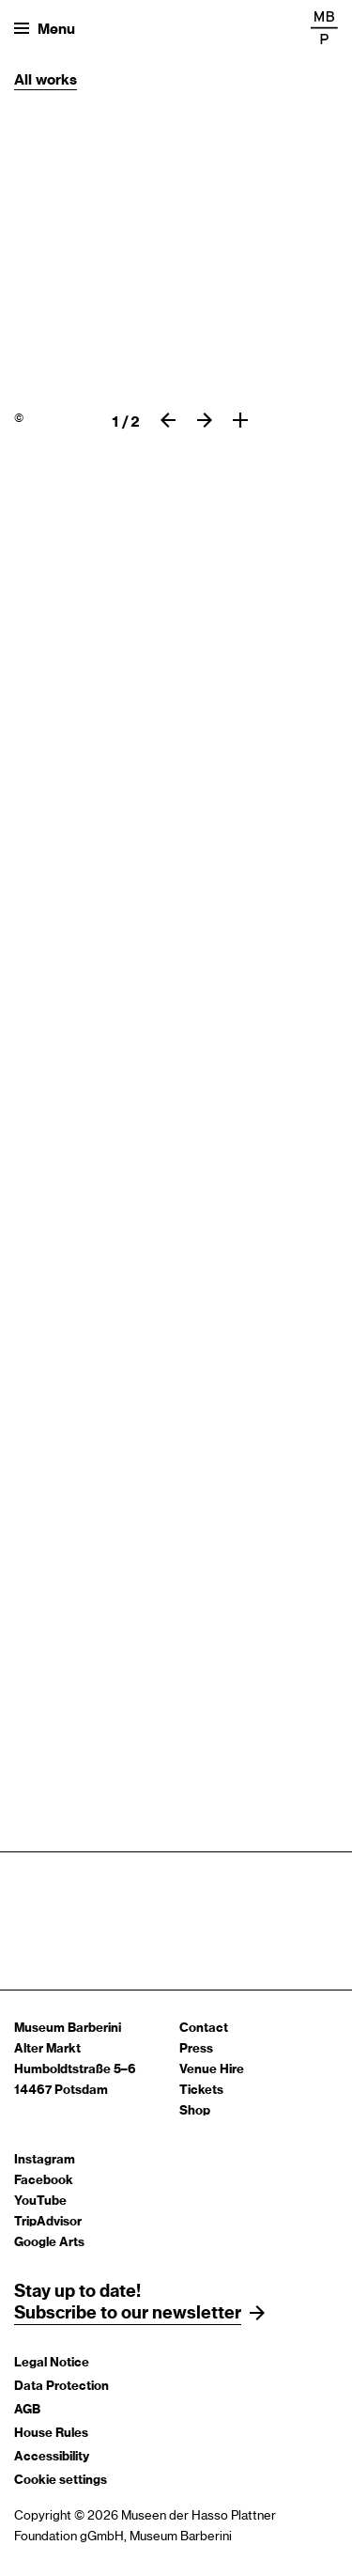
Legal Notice (51, 2363)
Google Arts (49, 2243)
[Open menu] (44, 28)
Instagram (44, 2160)
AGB (27, 2410)
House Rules (51, 2434)
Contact (203, 2028)
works (56, 80)
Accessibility (51, 2457)
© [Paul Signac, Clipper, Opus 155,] (18, 418)
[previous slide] (168, 420)
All (25, 80)
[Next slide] (205, 420)
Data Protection (61, 2387)
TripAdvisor (48, 2222)
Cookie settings (60, 2481)
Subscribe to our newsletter (127, 2313)
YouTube (40, 2201)
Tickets (201, 2090)
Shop (194, 2111)
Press (196, 2049)
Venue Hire (211, 2070)
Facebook (43, 2181)
